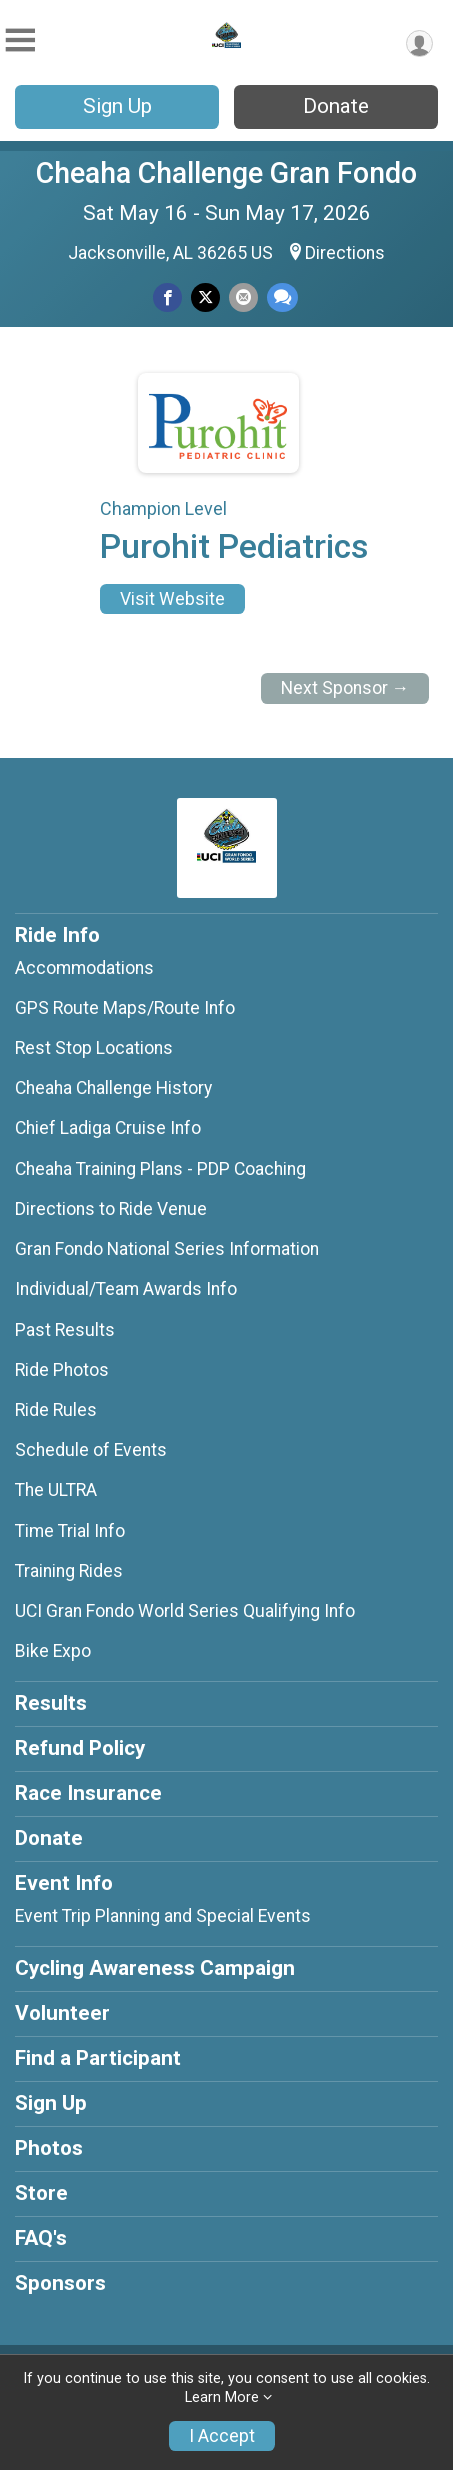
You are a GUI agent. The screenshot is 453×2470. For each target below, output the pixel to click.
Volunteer (62, 2013)
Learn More (222, 2397)
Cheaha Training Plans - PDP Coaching (160, 1169)
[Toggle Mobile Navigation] (20, 40)
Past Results (65, 1330)
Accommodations (84, 968)
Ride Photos (62, 1370)
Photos (49, 2148)
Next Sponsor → (345, 688)
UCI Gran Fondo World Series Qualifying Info (185, 1611)
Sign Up (117, 106)
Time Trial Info (70, 1531)
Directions (345, 253)
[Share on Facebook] (167, 297)
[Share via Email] (243, 297)
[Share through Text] (282, 297)
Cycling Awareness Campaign (155, 1968)
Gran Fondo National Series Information (167, 1249)
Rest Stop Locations (94, 1048)
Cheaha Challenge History (113, 1088)
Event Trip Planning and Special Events (163, 1916)
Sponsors (60, 2283)
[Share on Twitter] (205, 297)
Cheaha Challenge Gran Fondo (226, 173)
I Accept (222, 2436)
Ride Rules (56, 1410)
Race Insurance (88, 1793)
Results (51, 1703)
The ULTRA (56, 1490)
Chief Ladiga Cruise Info (108, 1128)
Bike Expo (53, 1651)
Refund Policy (80, 1748)
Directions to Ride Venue (111, 1209)
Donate (336, 106)
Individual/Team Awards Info (126, 1289)
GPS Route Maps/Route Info (125, 1008)
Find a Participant (98, 2058)
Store (41, 2193)
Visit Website (172, 599)
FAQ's (41, 2238)
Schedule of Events (91, 1450)
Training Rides (69, 1571)
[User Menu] (419, 43)
